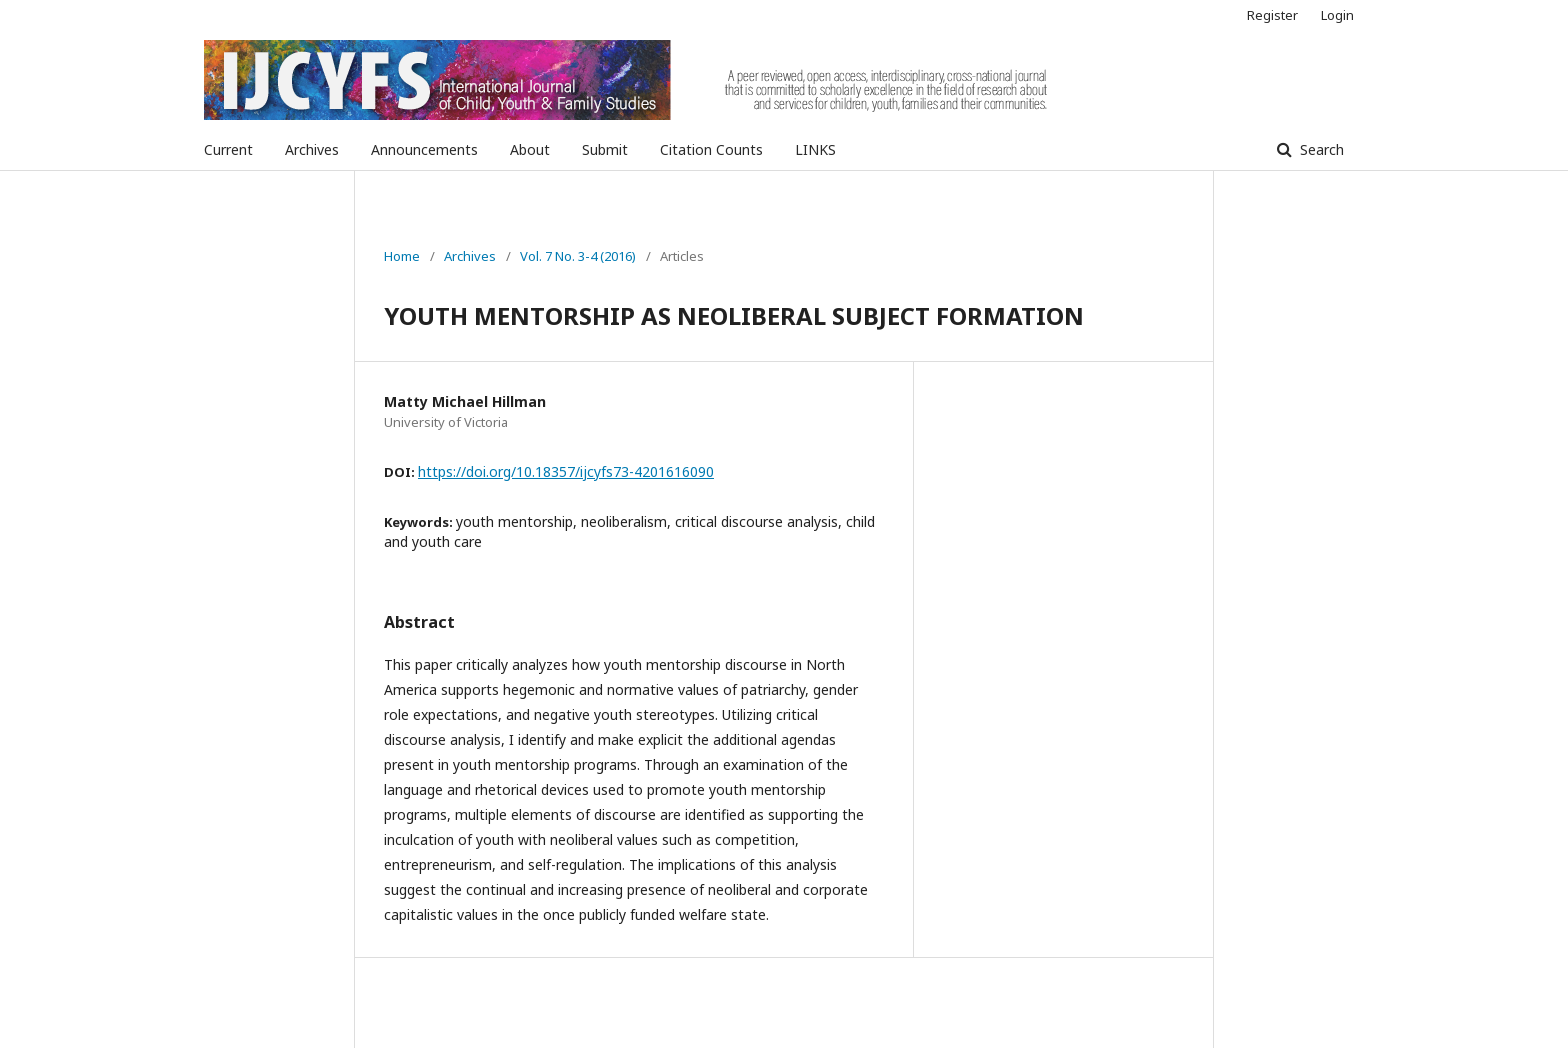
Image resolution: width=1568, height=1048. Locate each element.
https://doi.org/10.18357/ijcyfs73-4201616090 (566, 471)
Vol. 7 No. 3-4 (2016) (578, 256)
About (530, 149)
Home (402, 256)
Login (1337, 15)
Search (1320, 149)
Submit (605, 149)
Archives (312, 149)
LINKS (815, 149)
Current (228, 149)
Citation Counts (711, 149)
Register (1272, 15)
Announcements (424, 149)
